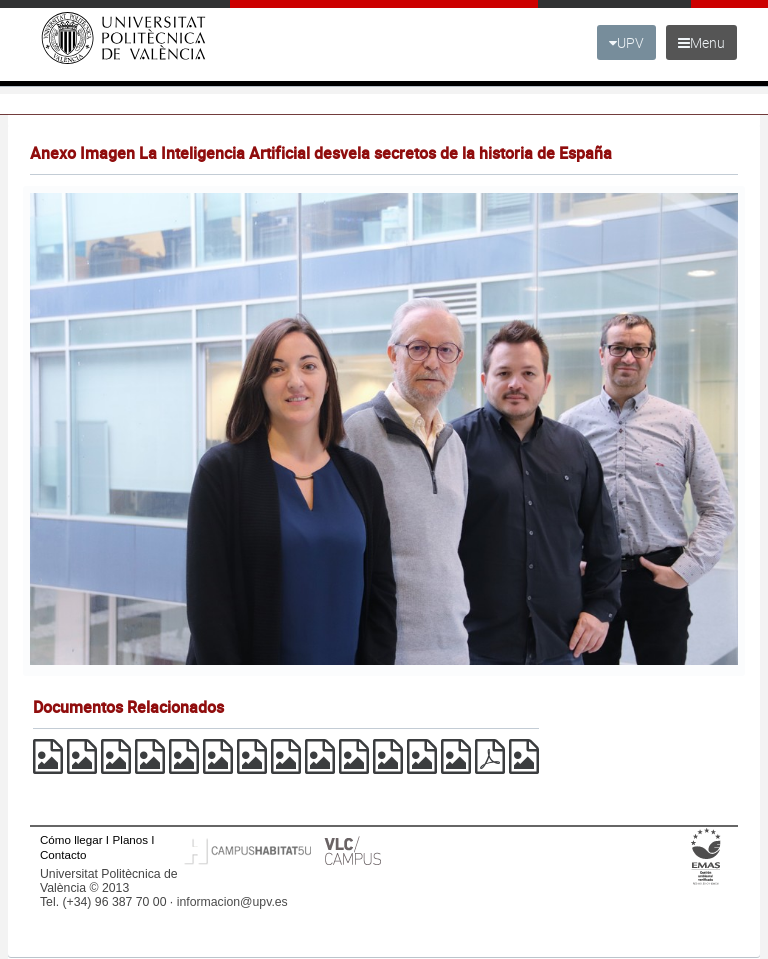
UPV (626, 42)
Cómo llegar (71, 839)
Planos (131, 839)
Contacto (63, 854)
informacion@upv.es (232, 902)
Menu (701, 42)
